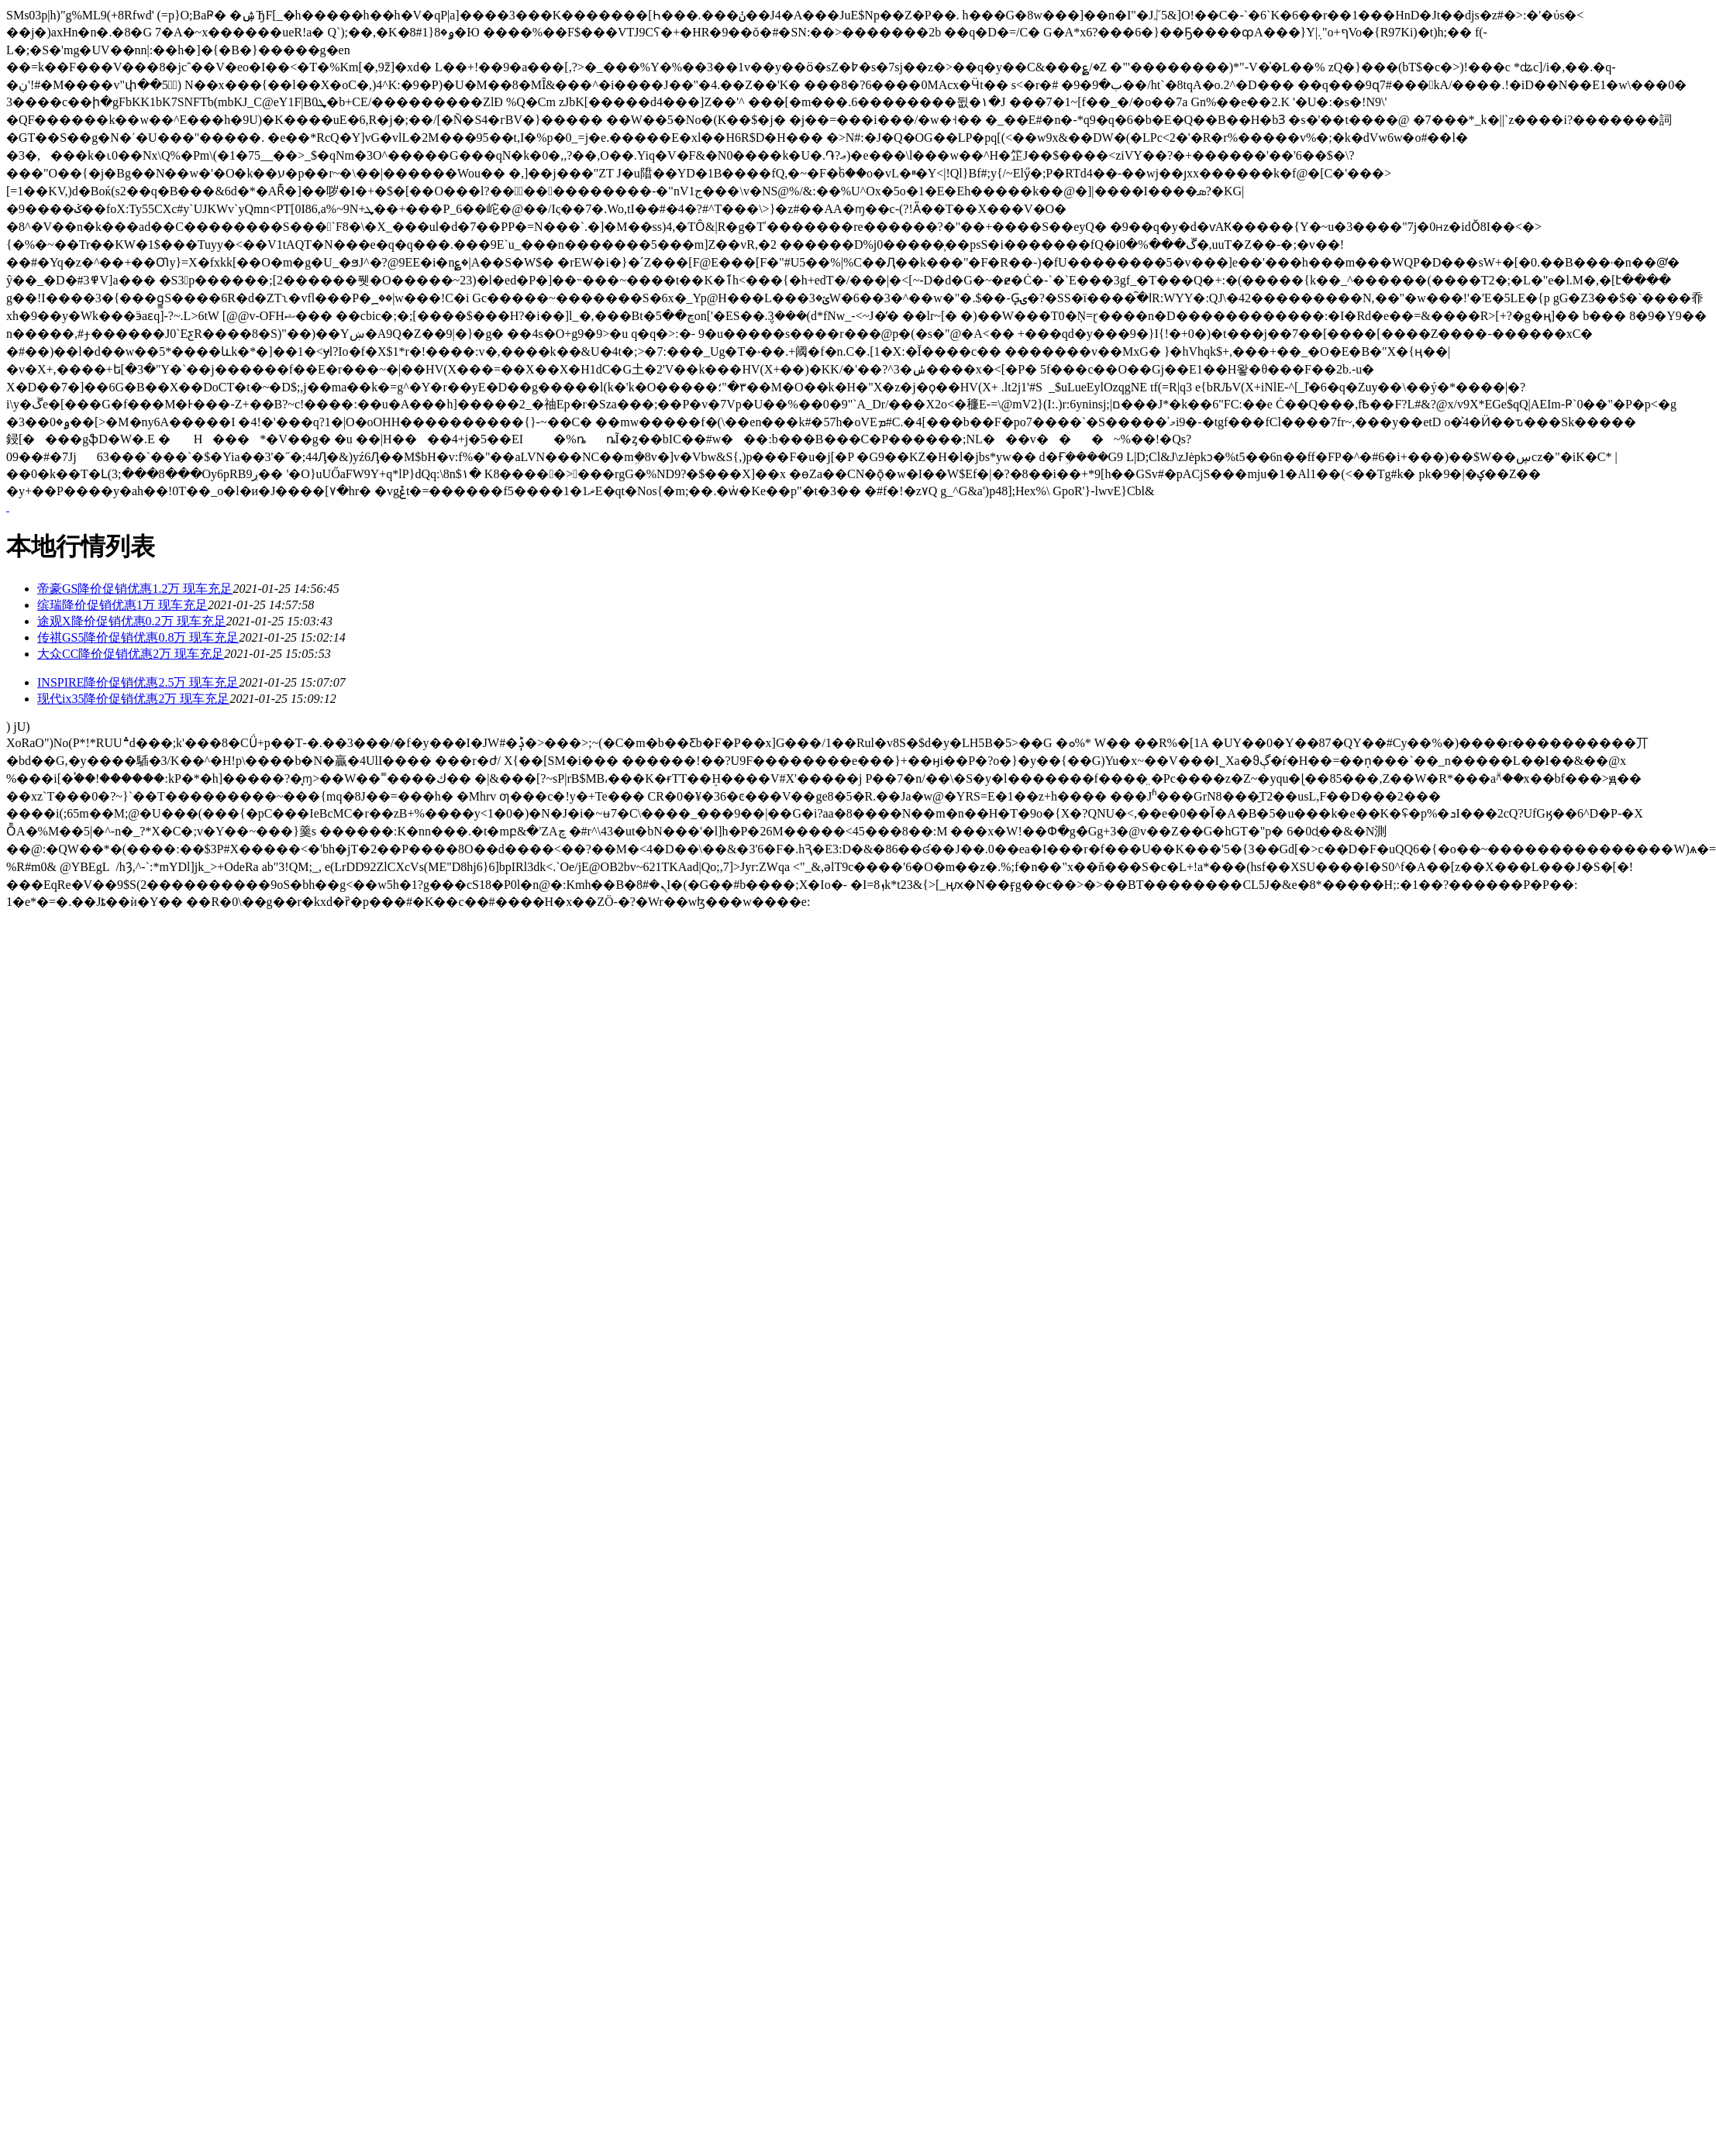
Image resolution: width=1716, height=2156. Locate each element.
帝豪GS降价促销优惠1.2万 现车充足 (135, 588)
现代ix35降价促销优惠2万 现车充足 (133, 698)
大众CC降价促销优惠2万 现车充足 (130, 653)
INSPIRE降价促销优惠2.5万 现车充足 (138, 682)
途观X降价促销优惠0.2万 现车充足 (131, 621)
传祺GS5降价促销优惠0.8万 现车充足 (138, 637)
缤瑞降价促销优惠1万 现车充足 (122, 604)
